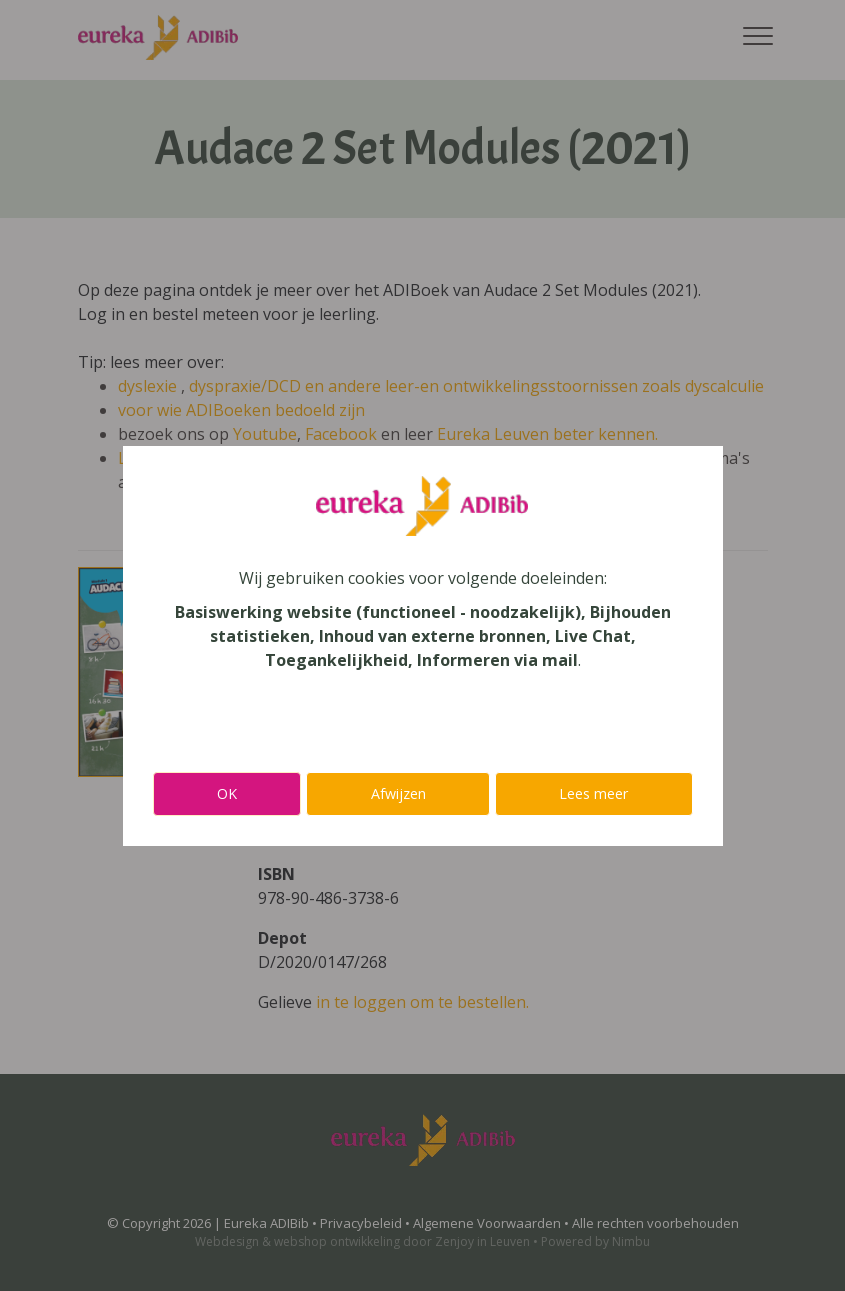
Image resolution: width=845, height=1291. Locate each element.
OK (227, 793)
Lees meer (593, 793)
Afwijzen (398, 793)
